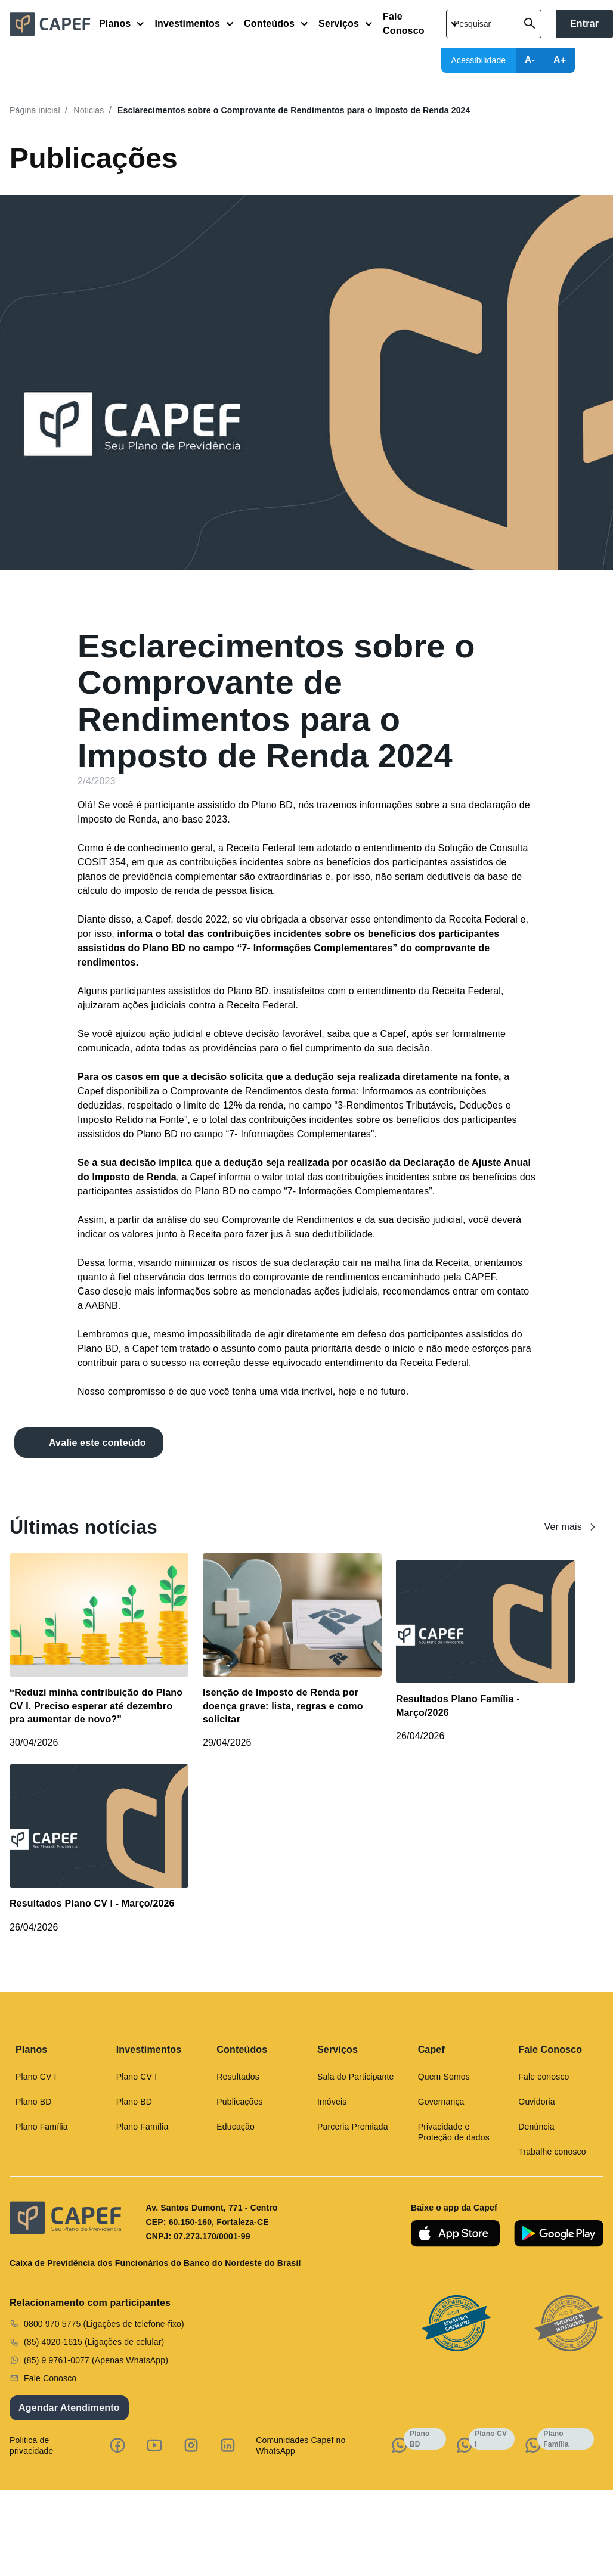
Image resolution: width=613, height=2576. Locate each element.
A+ (559, 60)
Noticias (88, 110)
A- (530, 60)
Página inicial (35, 110)
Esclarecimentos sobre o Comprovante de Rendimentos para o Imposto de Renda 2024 (293, 110)
